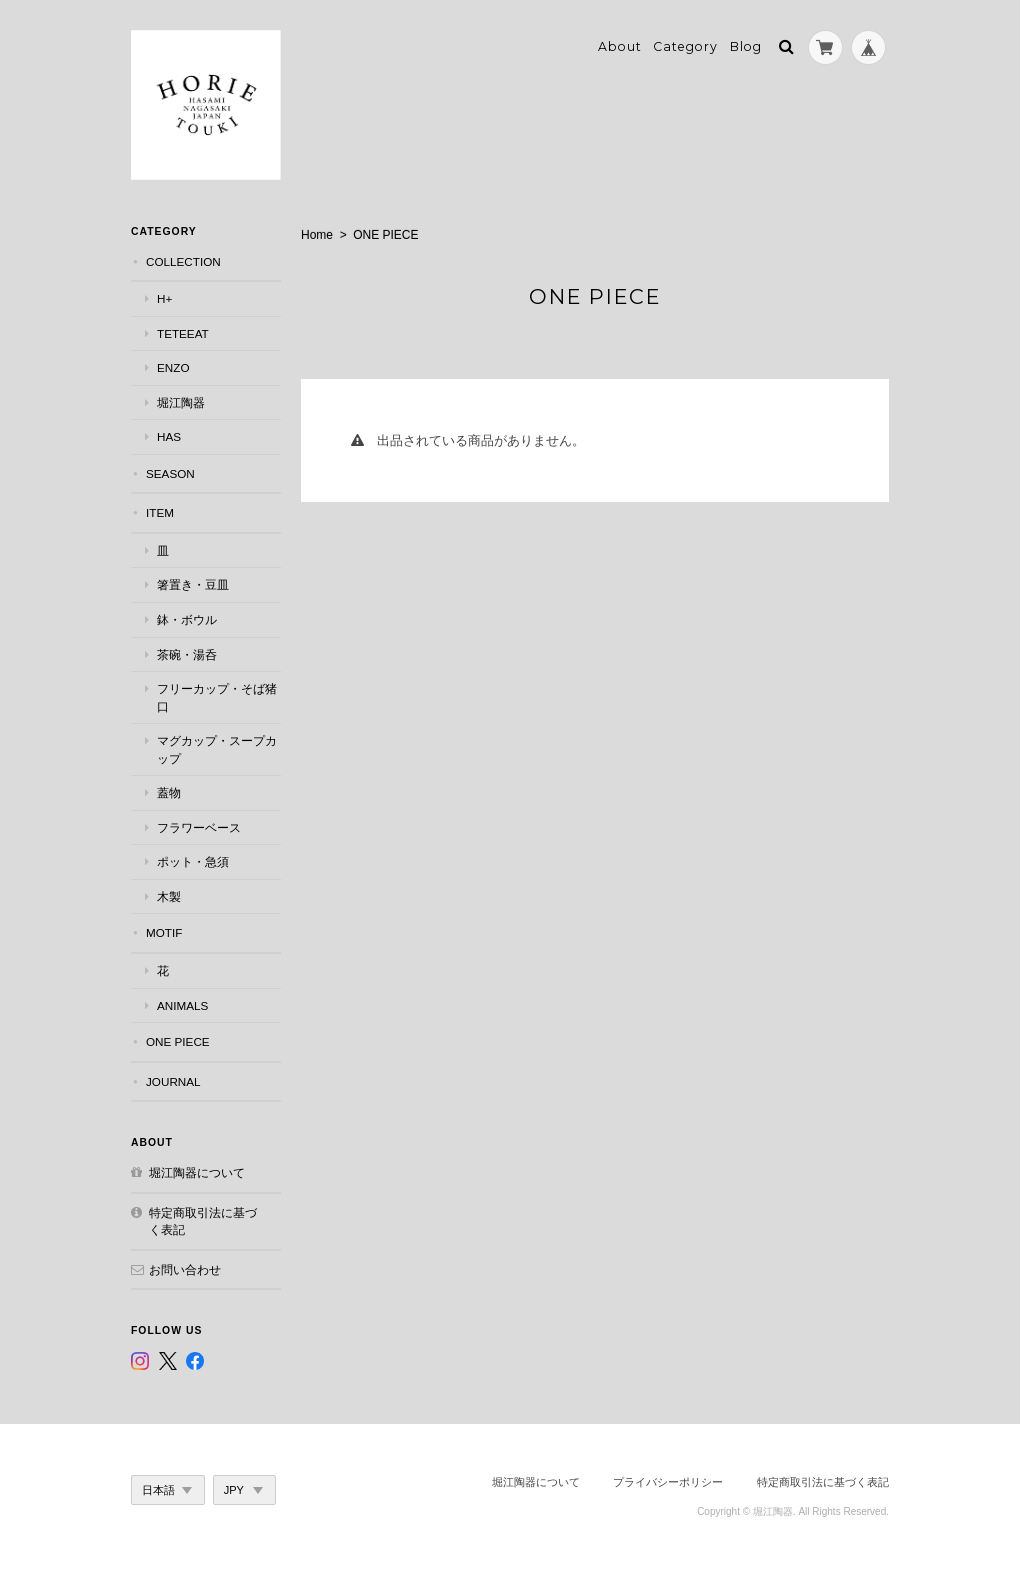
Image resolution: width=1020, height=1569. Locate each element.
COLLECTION (183, 261)
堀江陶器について (197, 1172)
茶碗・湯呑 (187, 654)
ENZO (173, 367)
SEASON (170, 473)
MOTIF (164, 932)
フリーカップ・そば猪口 (217, 697)
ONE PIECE (178, 1041)
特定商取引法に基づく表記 (203, 1221)
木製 (169, 896)
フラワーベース (199, 827)
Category (685, 46)
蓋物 (169, 792)
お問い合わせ (185, 1269)
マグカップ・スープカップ (217, 749)
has (169, 436)
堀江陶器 (181, 402)
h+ (164, 298)
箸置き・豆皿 (193, 584)
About (620, 46)
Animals (182, 1005)
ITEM (160, 512)
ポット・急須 (193, 861)
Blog (746, 46)
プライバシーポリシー (668, 1482)
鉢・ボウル (187, 619)
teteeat (183, 333)
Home (317, 235)
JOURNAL (173, 1081)
